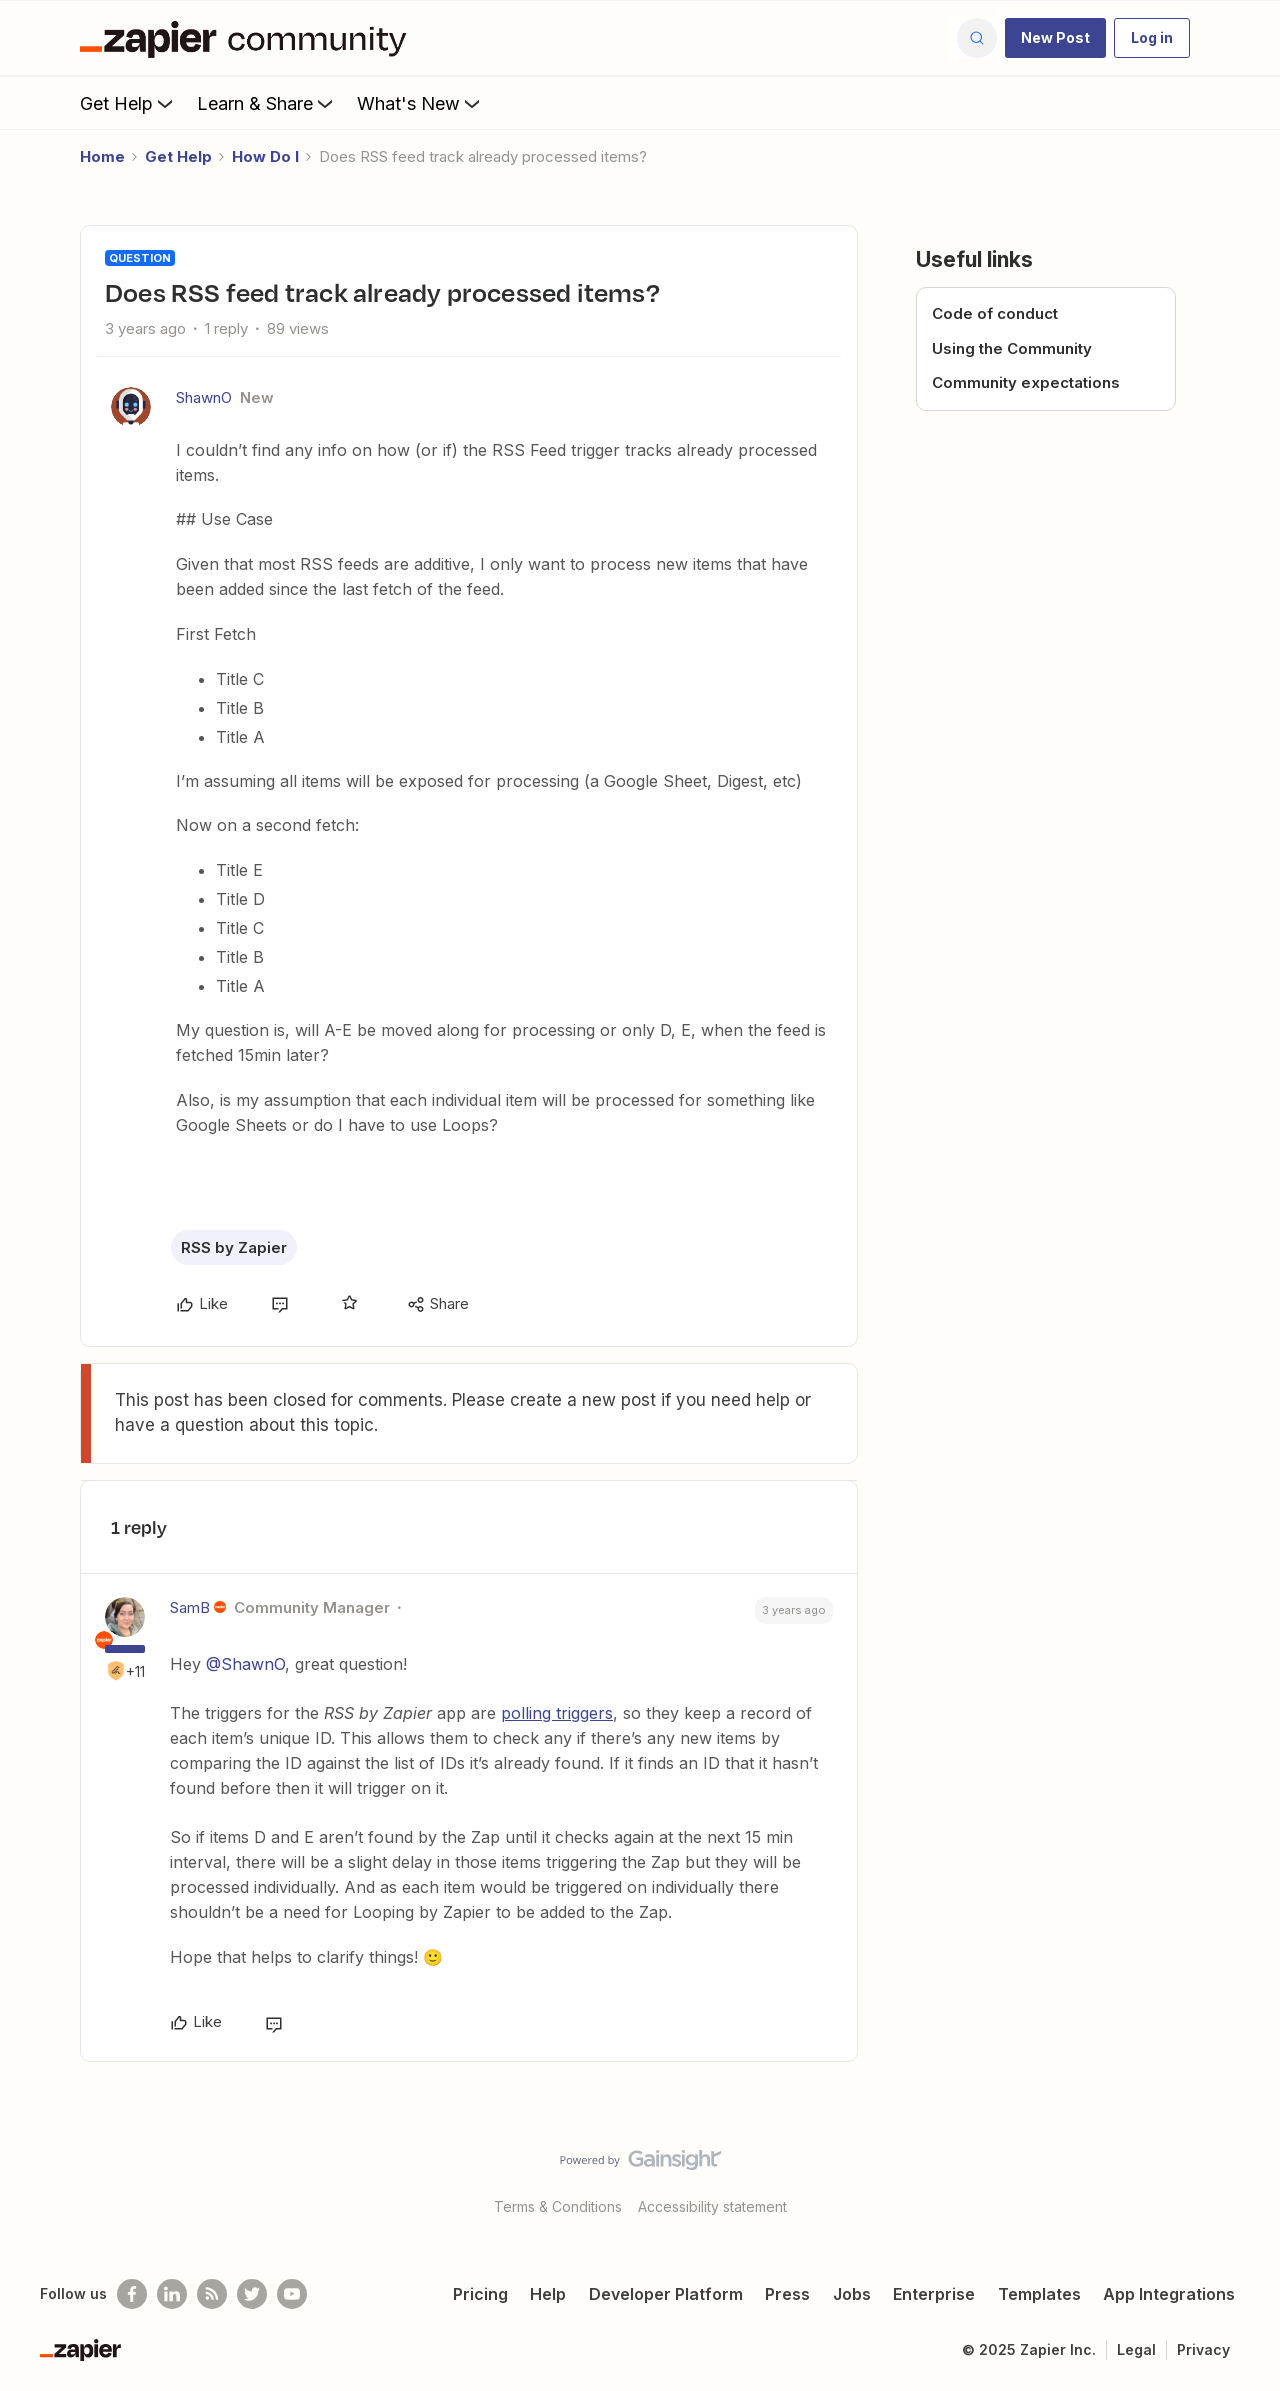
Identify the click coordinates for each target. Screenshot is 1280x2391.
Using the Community (1012, 348)
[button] (1055, 38)
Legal (1136, 2349)
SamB (190, 1607)
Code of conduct (995, 313)
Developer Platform (666, 2294)
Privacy (1203, 2349)
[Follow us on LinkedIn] (172, 2294)
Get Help (128, 103)
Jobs (852, 2294)
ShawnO (204, 397)
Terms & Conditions (558, 2206)
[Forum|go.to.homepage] (248, 38)
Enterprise (934, 2294)
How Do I (265, 156)
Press (787, 2294)
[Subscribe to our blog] (212, 2294)
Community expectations (1026, 382)
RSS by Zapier (234, 1247)
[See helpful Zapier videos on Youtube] (292, 2294)
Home (102, 156)
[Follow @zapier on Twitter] (252, 2294)
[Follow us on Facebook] (132, 2294)
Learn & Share (267, 103)
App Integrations (1169, 2294)
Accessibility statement (712, 2206)
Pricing (480, 2294)
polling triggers (557, 1713)
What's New (420, 103)
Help (548, 2294)
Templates (1039, 2294)
